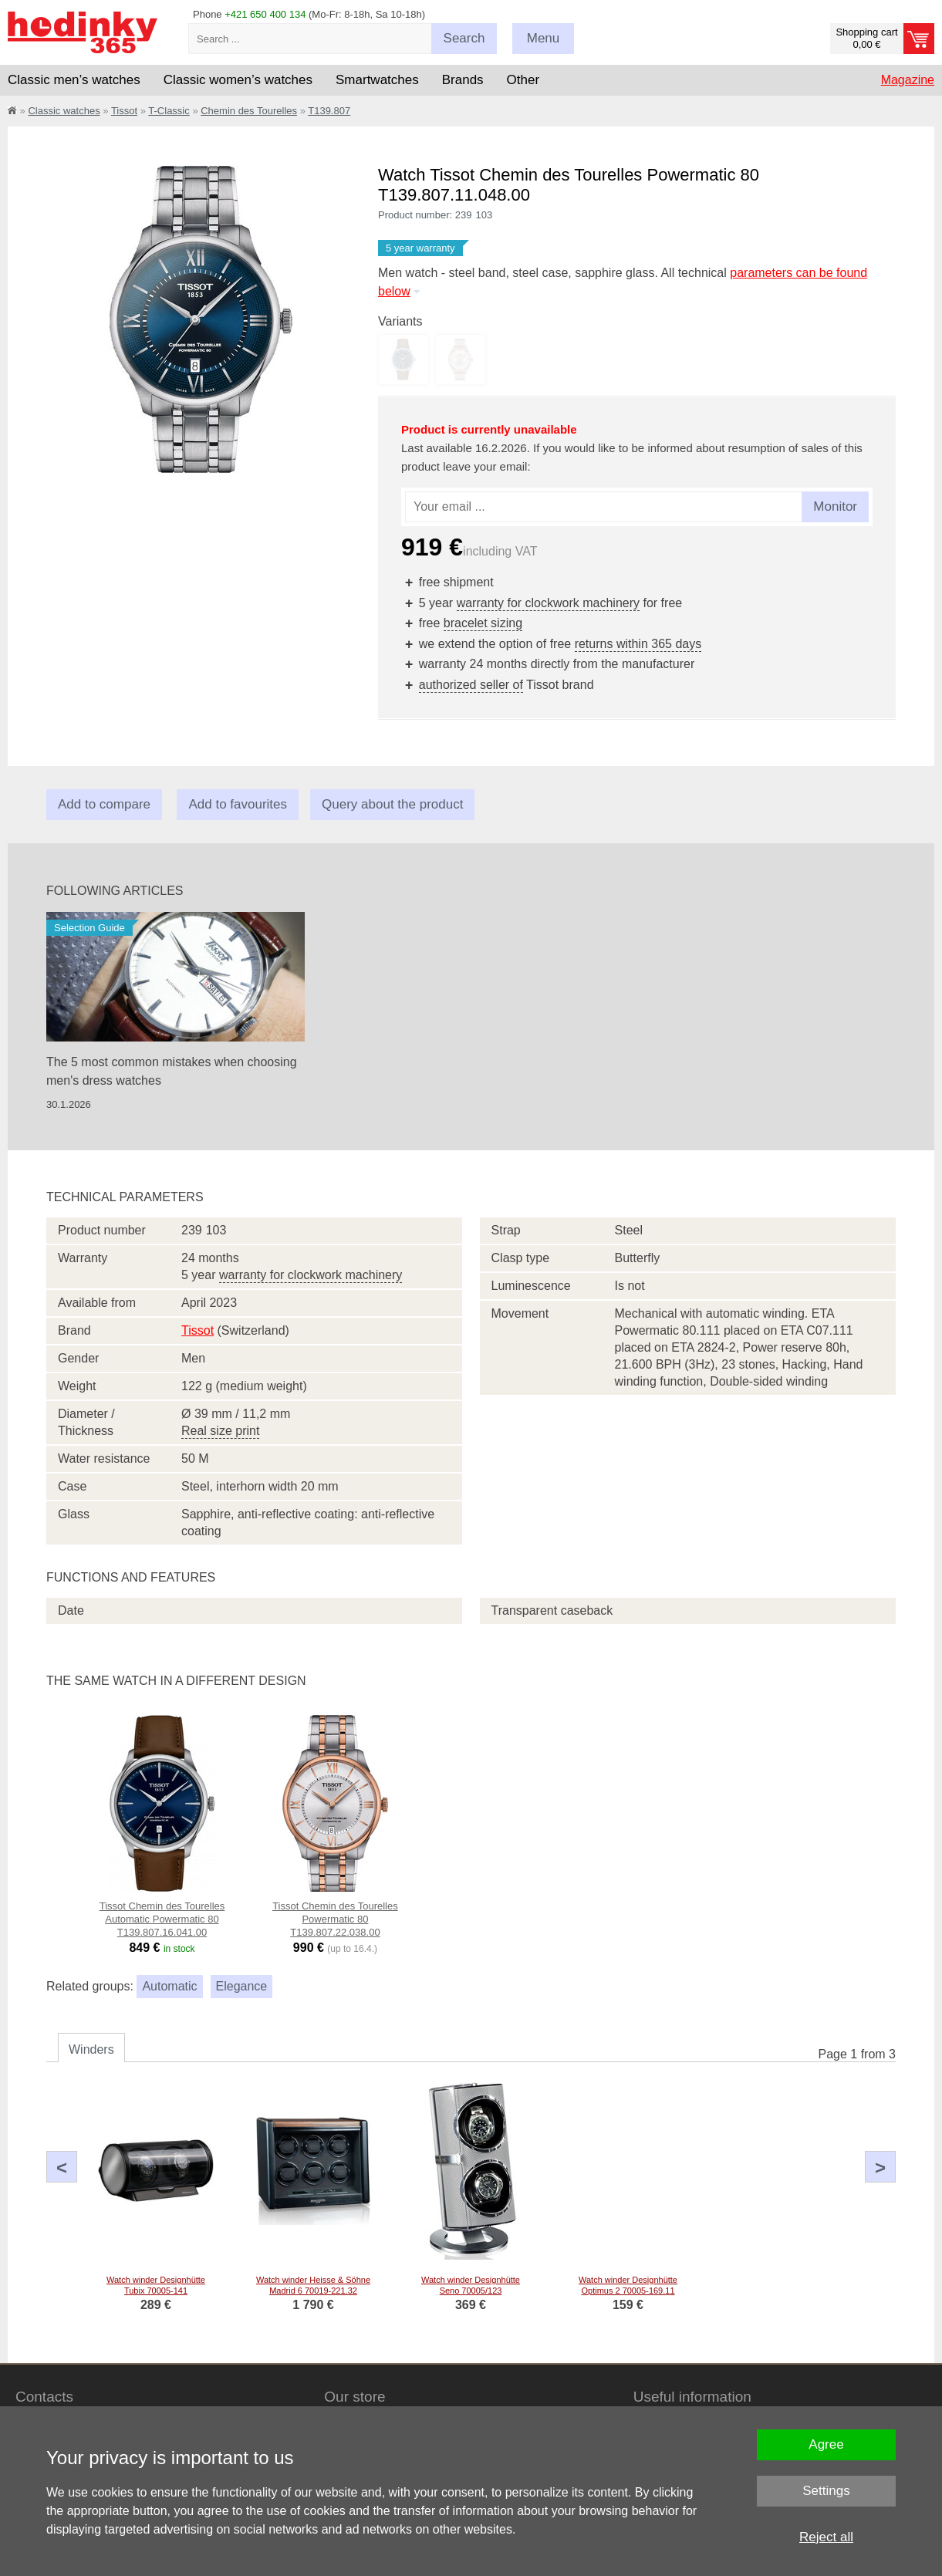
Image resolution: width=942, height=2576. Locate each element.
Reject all (826, 2537)
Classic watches (64, 110)
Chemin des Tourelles (249, 110)
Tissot (124, 110)
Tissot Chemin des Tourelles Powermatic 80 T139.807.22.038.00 (335, 1919)
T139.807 (329, 110)
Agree (826, 2444)
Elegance (242, 1986)
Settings (825, 2490)
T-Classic (168, 110)
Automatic (169, 1986)
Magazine (907, 79)
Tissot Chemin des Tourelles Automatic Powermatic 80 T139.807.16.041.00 (162, 1919)
